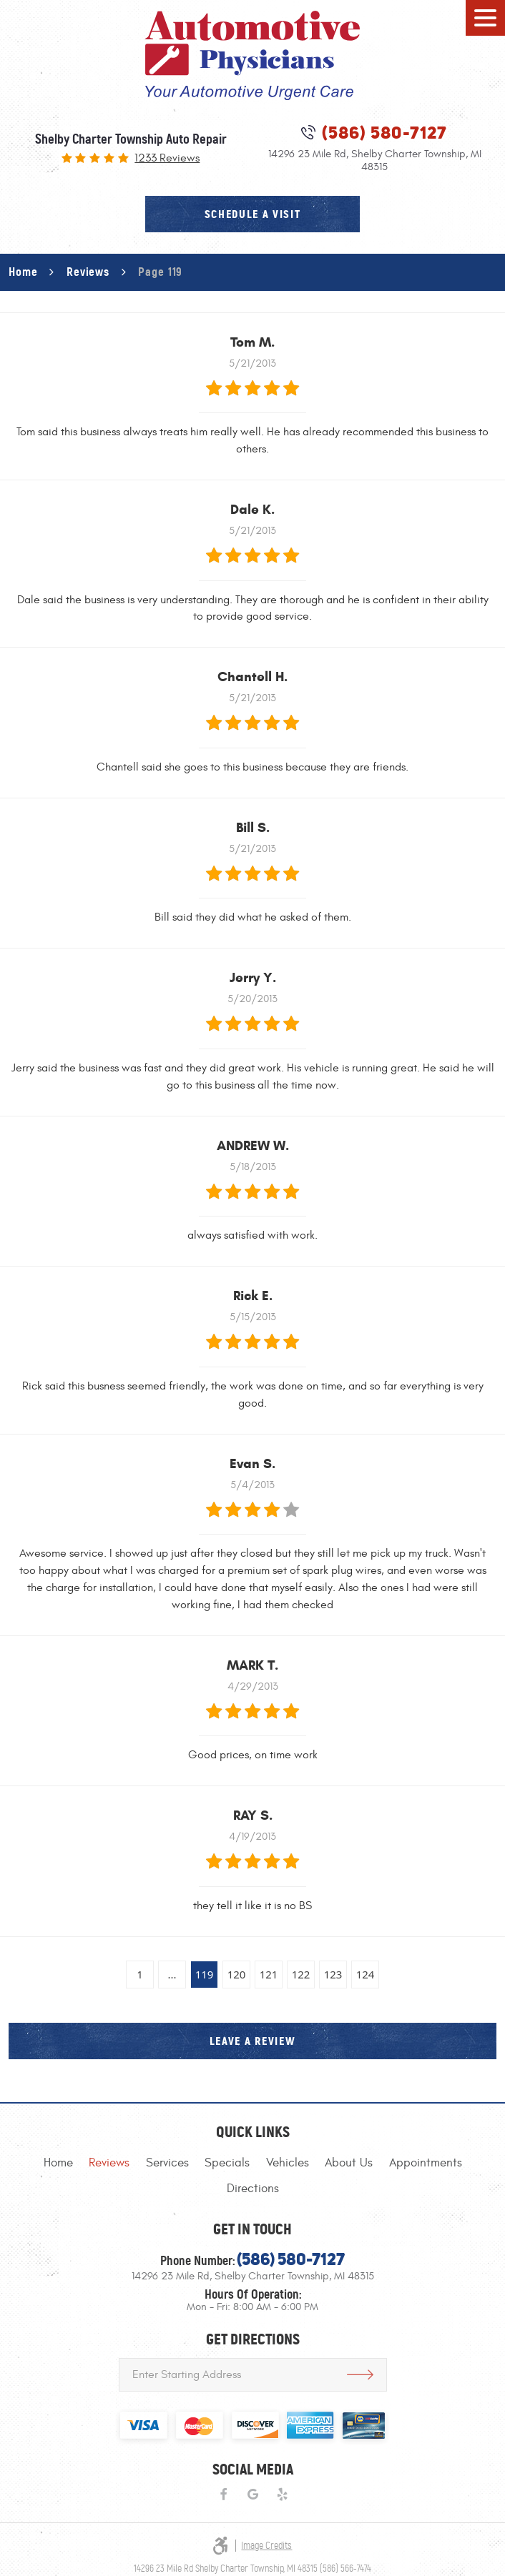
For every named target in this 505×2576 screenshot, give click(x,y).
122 (301, 1974)
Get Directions (360, 2375)
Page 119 (160, 271)
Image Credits (266, 2546)
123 (333, 1974)
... (171, 1974)
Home (23, 271)
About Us (349, 2163)
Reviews (88, 271)
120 (236, 1974)
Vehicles (287, 2163)
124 (365, 1974)
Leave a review (252, 2041)
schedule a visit (253, 214)
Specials (227, 2163)
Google (253, 2495)
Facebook (223, 2495)
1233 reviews (167, 158)
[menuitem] (58, 2163)
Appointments (425, 2163)
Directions (253, 2188)
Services (167, 2163)
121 (269, 1974)
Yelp (282, 2495)
